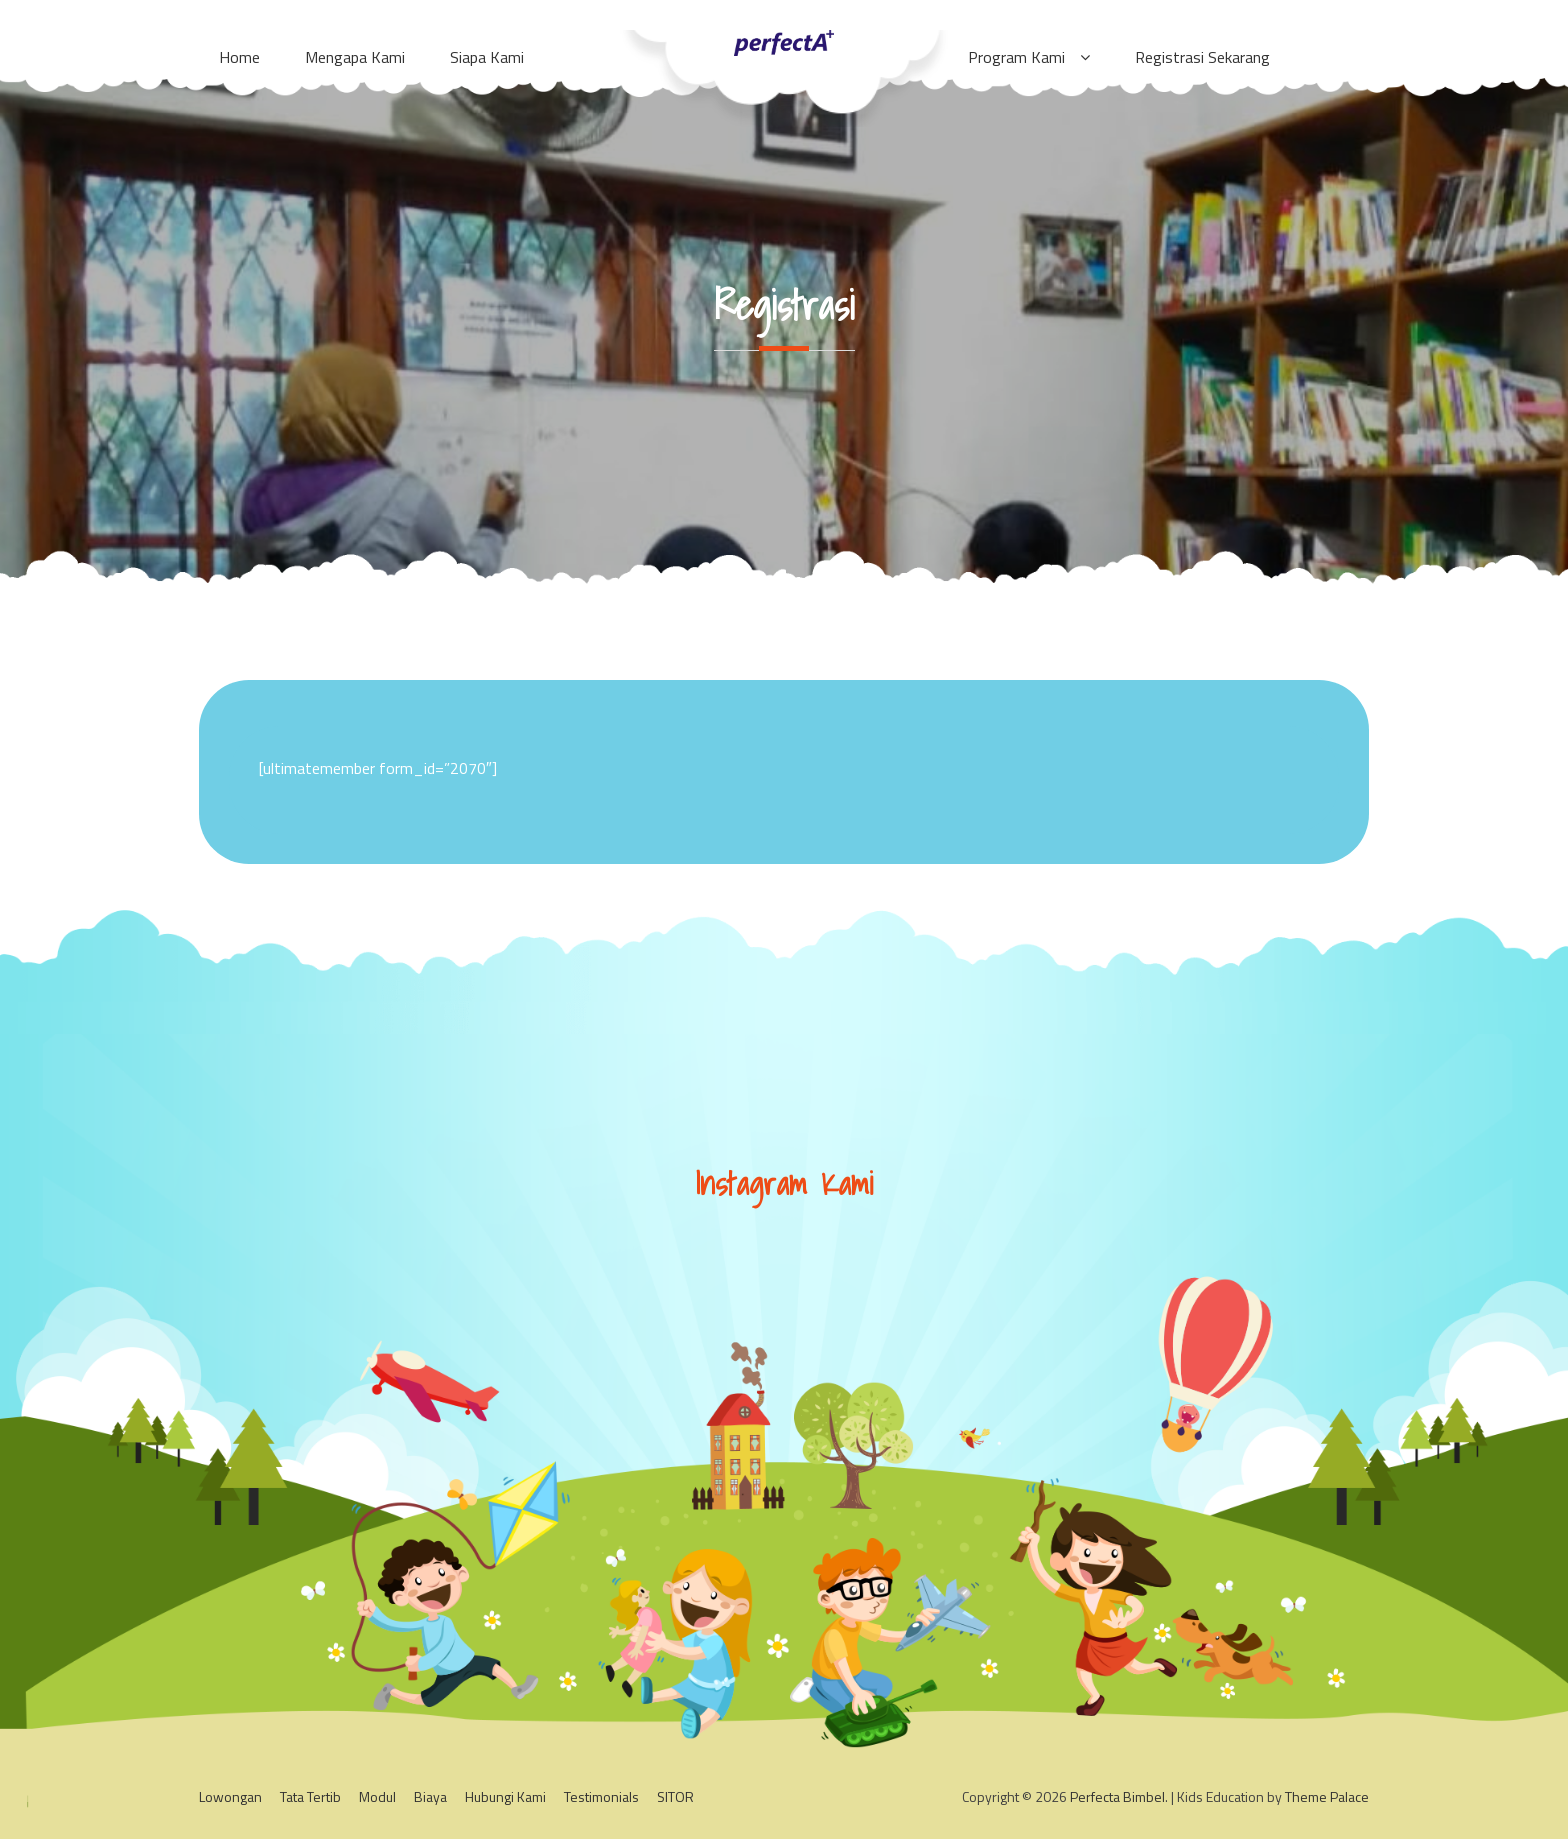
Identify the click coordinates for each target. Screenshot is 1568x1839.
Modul (377, 1796)
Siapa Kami (487, 57)
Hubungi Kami (505, 1796)
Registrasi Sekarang (1202, 57)
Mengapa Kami (355, 57)
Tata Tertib (310, 1796)
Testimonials (601, 1796)
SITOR (675, 1796)
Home (239, 57)
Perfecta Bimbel (1117, 1796)
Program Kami (1016, 57)
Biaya (430, 1796)
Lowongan (230, 1796)
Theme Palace (1327, 1796)
